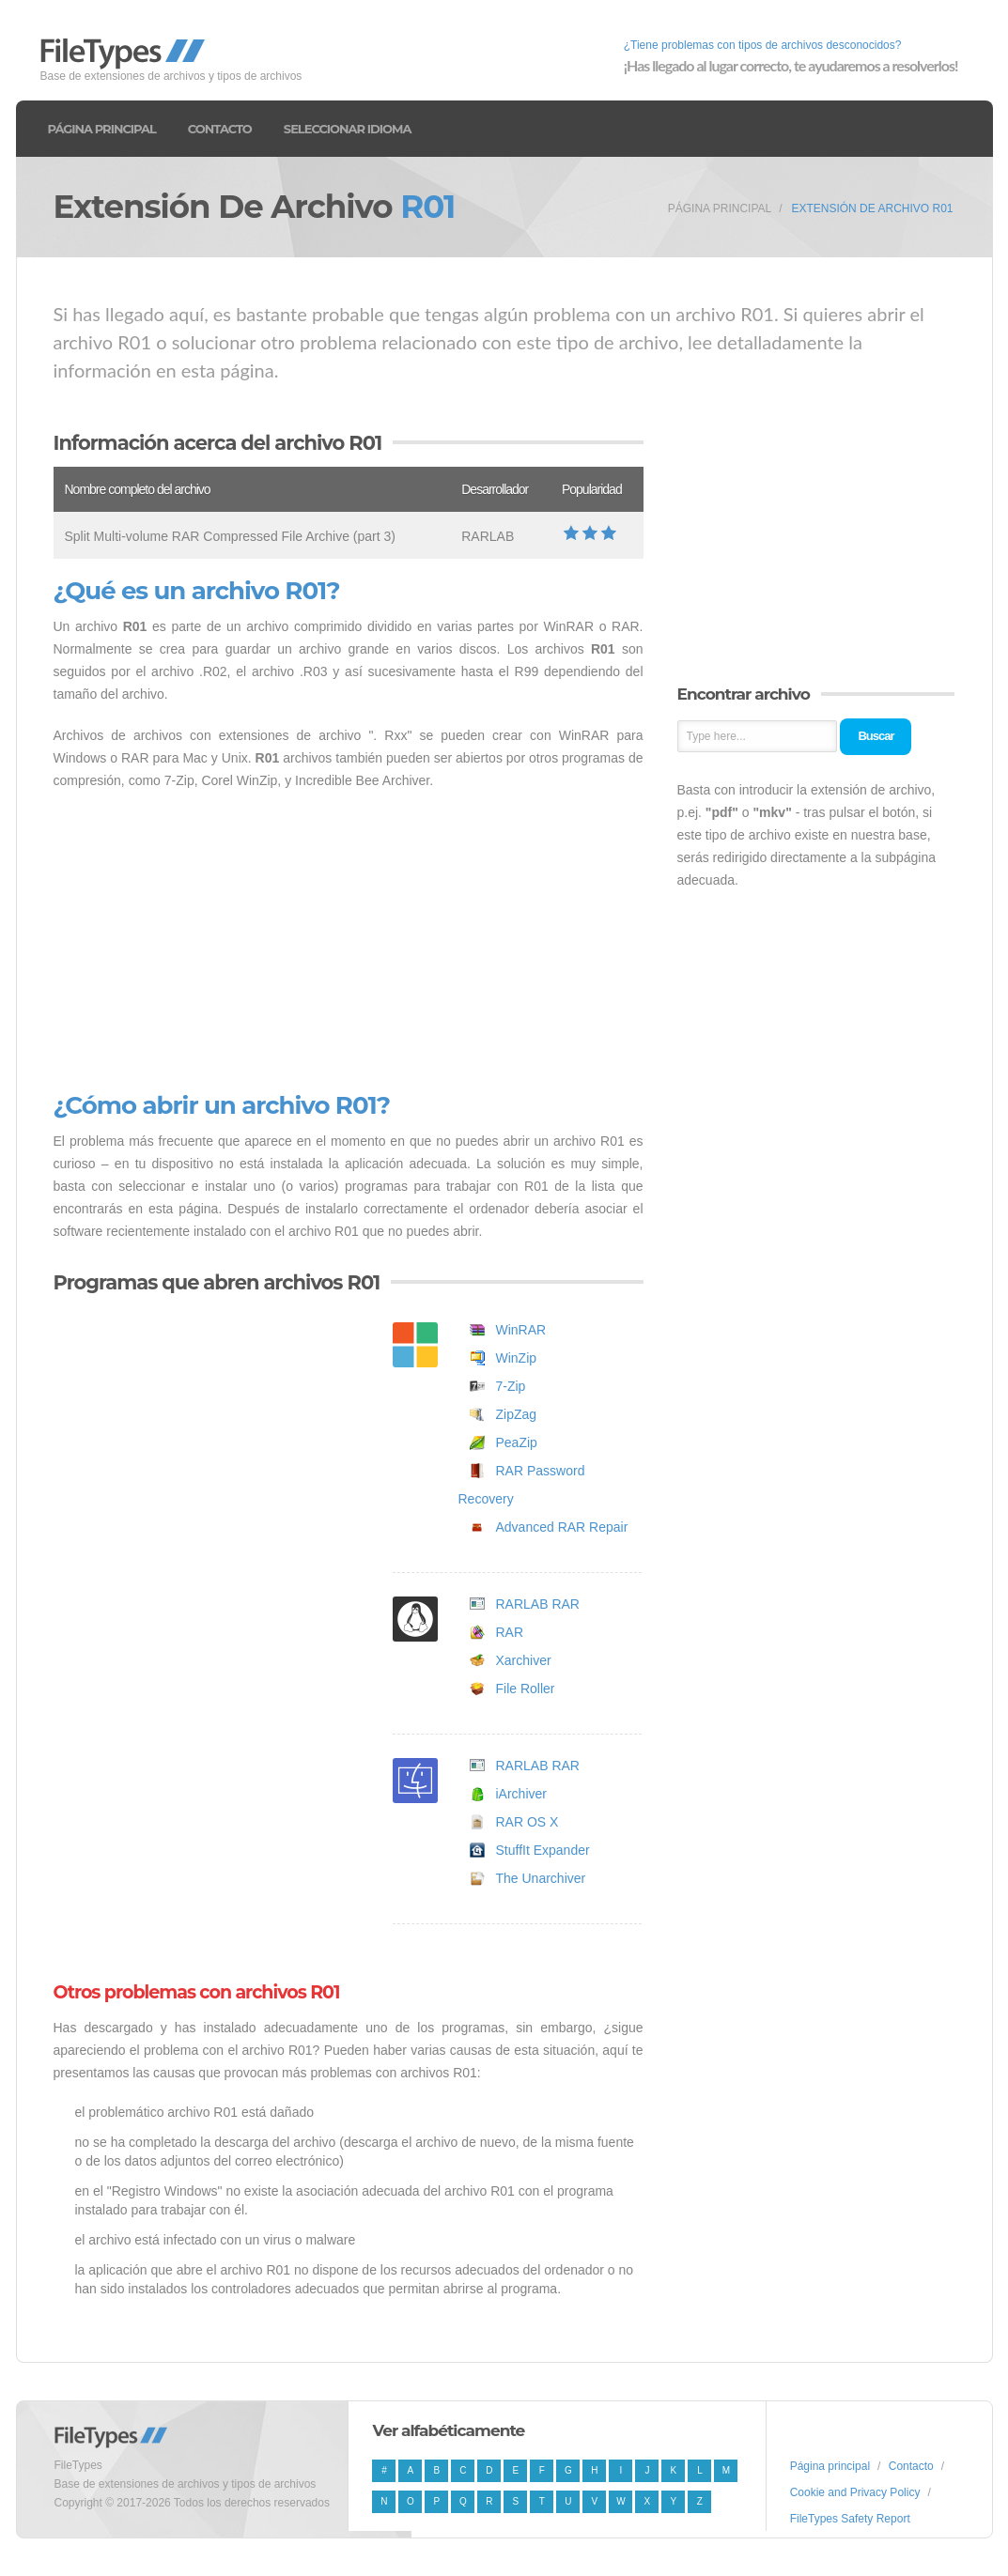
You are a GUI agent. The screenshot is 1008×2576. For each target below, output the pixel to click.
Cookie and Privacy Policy (855, 2492)
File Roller (525, 1688)
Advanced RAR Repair (562, 1527)
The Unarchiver (541, 1878)
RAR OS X (527, 1821)
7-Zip (511, 1386)
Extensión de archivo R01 (872, 208)
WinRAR (521, 1329)
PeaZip (516, 1442)
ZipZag (516, 1414)
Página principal (102, 128)
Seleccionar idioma (347, 128)
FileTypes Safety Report (850, 2518)
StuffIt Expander (543, 1850)
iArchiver (521, 1793)
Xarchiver (523, 1660)
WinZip (516, 1357)
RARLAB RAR (538, 1604)
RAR (510, 1632)
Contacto (220, 128)
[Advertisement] (349, 941)
